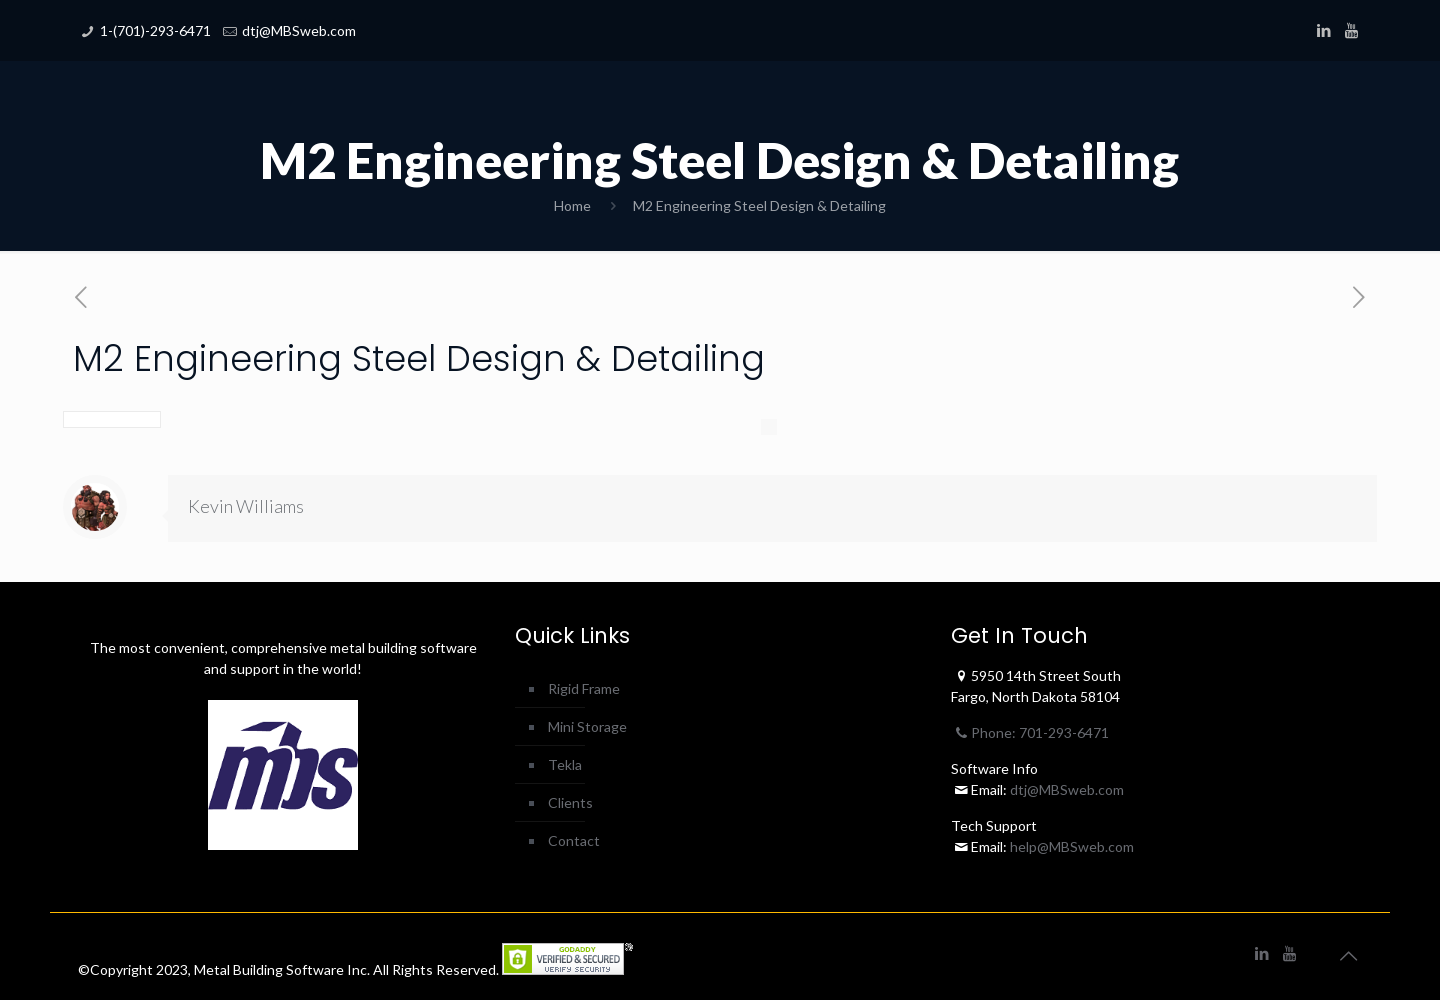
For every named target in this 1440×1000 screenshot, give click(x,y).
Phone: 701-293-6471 (1030, 732)
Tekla (565, 764)
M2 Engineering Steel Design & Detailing (759, 205)
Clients (570, 802)
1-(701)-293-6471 (155, 30)
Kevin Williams (246, 506)
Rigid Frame (584, 688)
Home (572, 205)
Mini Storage (587, 726)
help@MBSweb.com (1072, 846)
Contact (574, 840)
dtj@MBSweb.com (299, 30)
